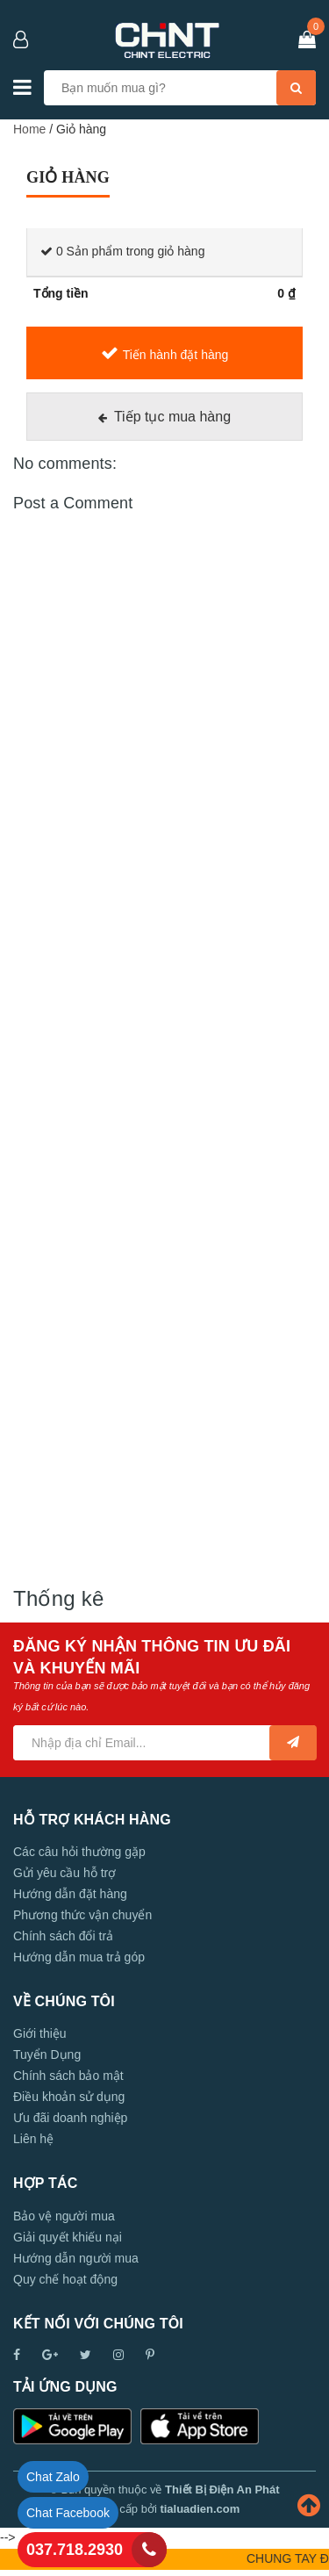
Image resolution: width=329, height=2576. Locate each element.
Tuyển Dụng (47, 2054)
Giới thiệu (40, 2033)
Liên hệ (33, 2139)
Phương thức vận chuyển (82, 1915)
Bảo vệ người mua (64, 2216)
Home (29, 129)
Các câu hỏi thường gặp (79, 1852)
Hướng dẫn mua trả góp (79, 1957)
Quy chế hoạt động (65, 2279)
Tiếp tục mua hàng (172, 416)
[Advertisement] (164, 1072)
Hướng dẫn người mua (76, 2258)
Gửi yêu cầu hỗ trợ (64, 1873)
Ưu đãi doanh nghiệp (70, 2118)
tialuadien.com (200, 2508)
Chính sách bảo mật (68, 2076)
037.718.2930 (74, 2549)
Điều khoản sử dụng (69, 2097)
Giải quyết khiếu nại (67, 2237)
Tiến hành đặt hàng (176, 355)
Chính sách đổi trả (63, 1936)
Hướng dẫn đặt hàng (70, 1894)
